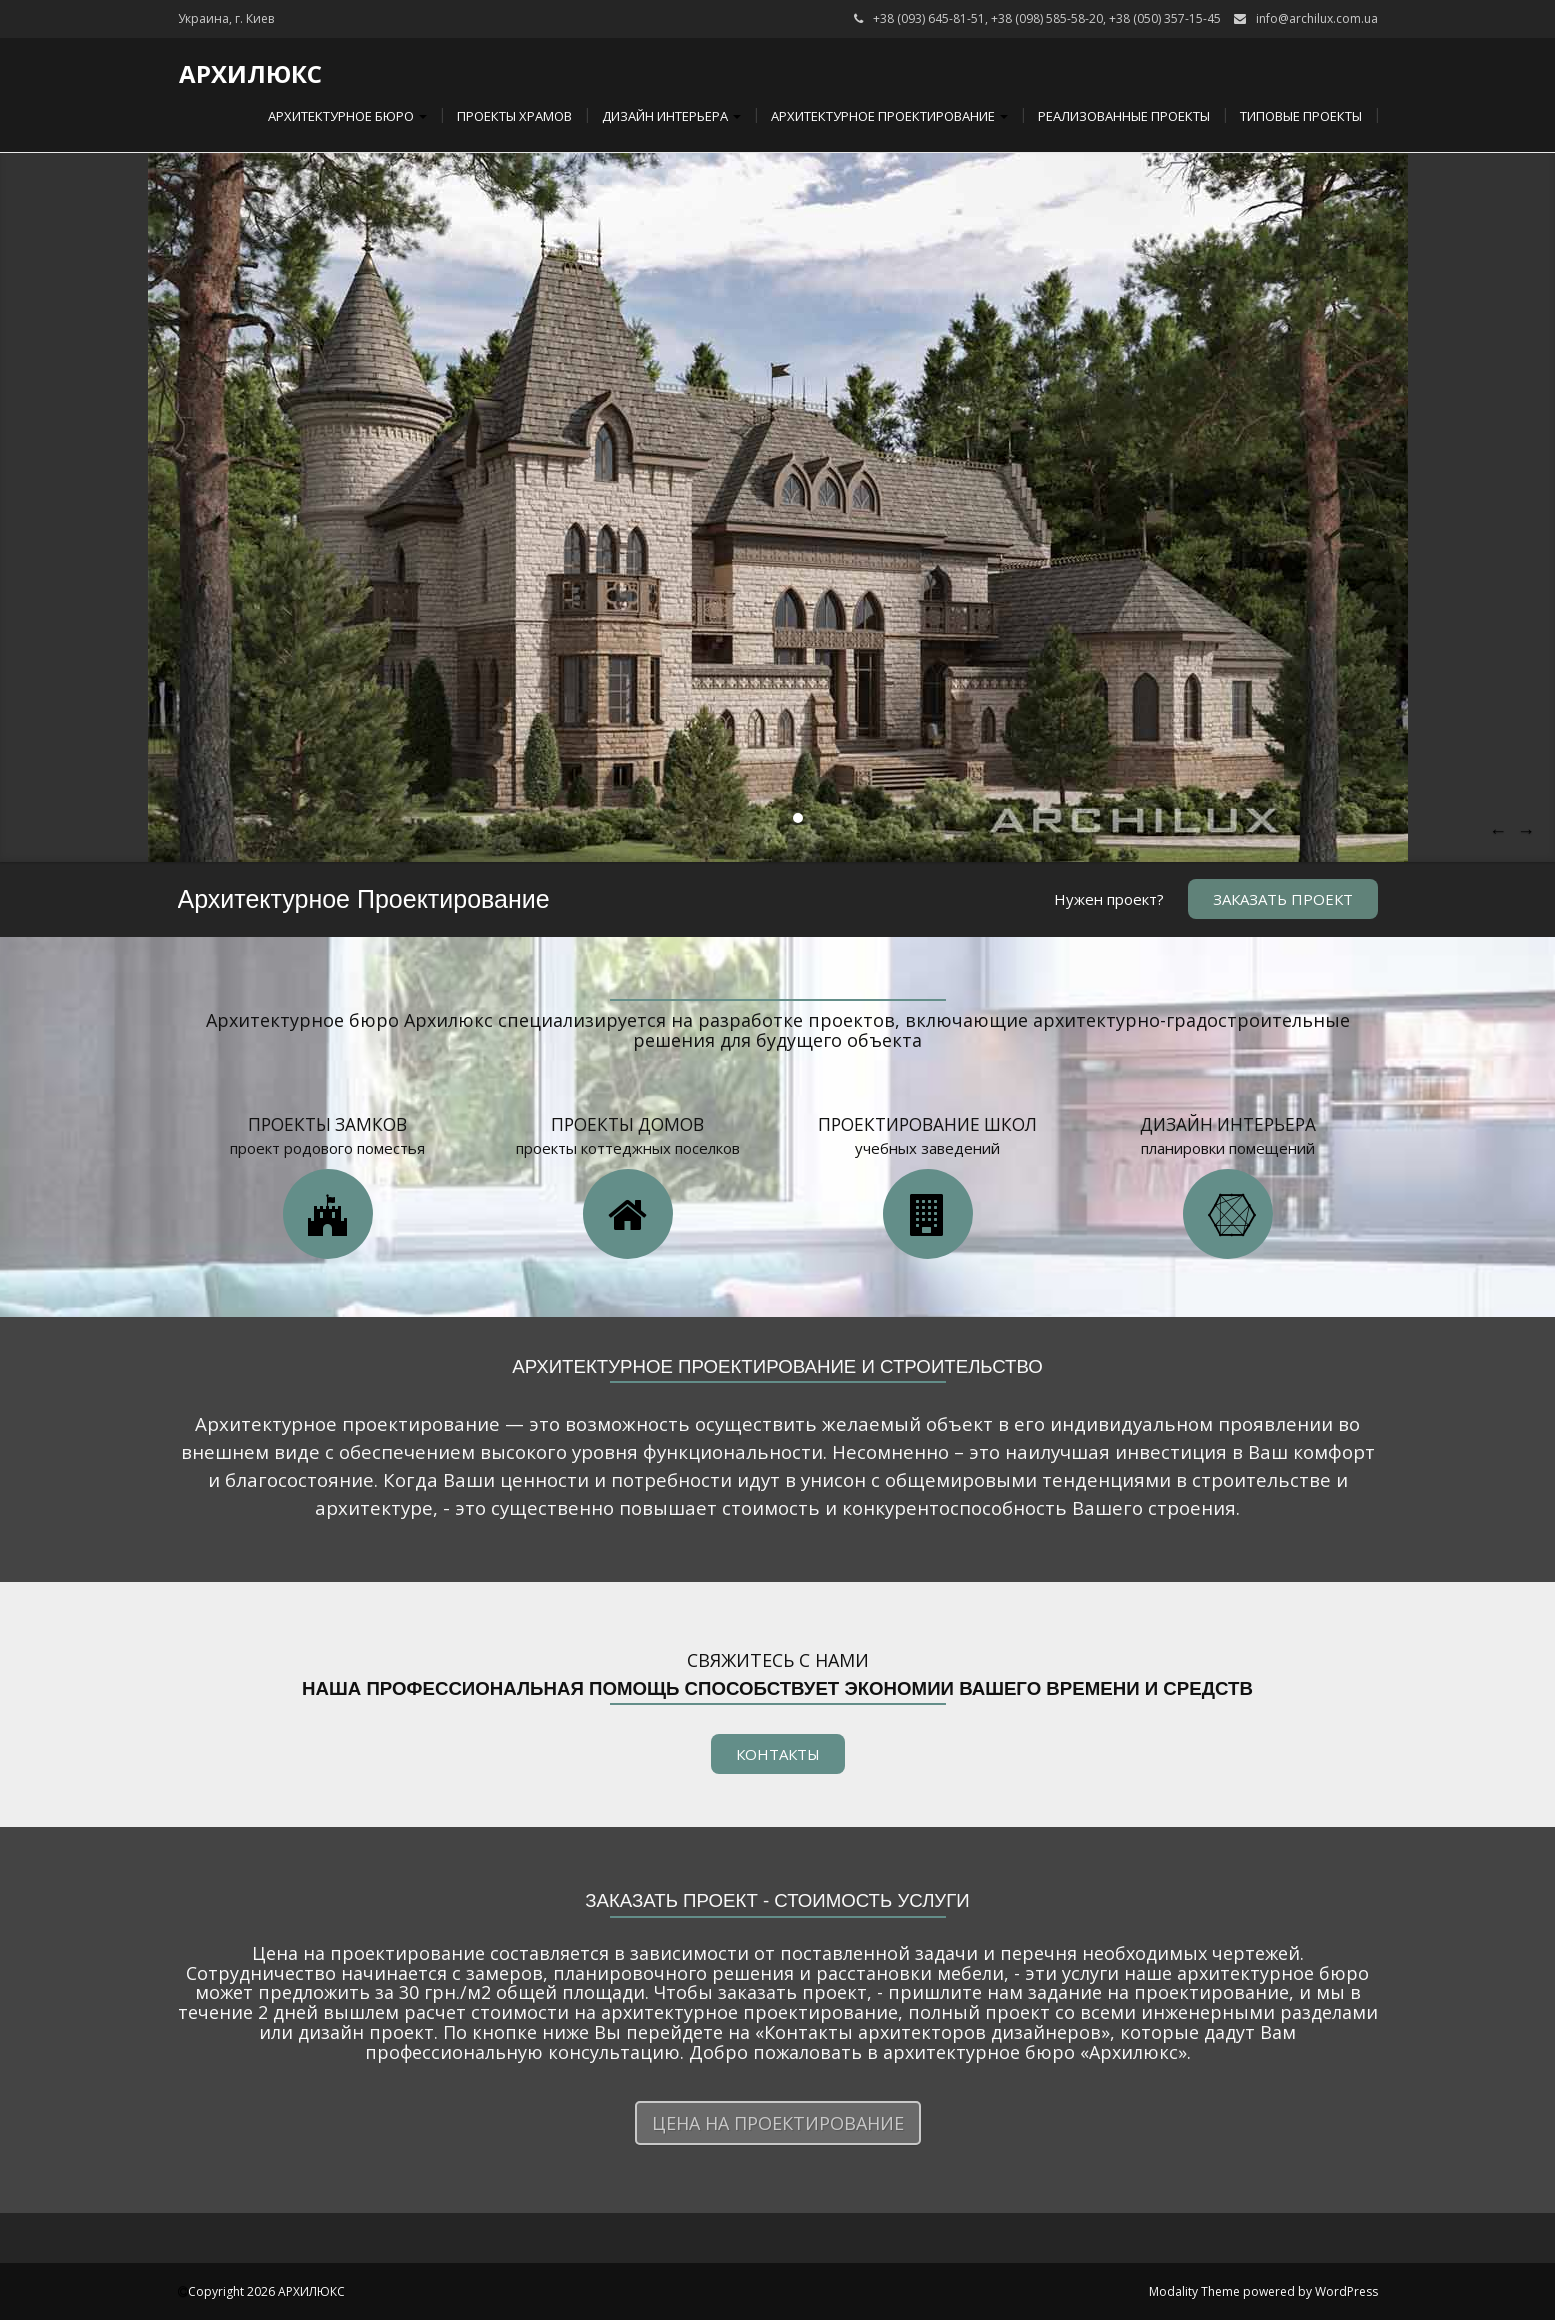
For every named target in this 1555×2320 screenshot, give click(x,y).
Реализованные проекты (1124, 116)
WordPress (1346, 2291)
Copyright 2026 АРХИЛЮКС (266, 2291)
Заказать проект (1283, 899)
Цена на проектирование (778, 2123)
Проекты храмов (514, 116)
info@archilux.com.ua (1317, 18)
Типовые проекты (1301, 116)
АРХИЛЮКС (250, 73)
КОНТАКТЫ (778, 1754)
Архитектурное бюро (346, 116)
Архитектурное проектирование (889, 116)
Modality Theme (1194, 2291)
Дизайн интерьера (671, 116)
